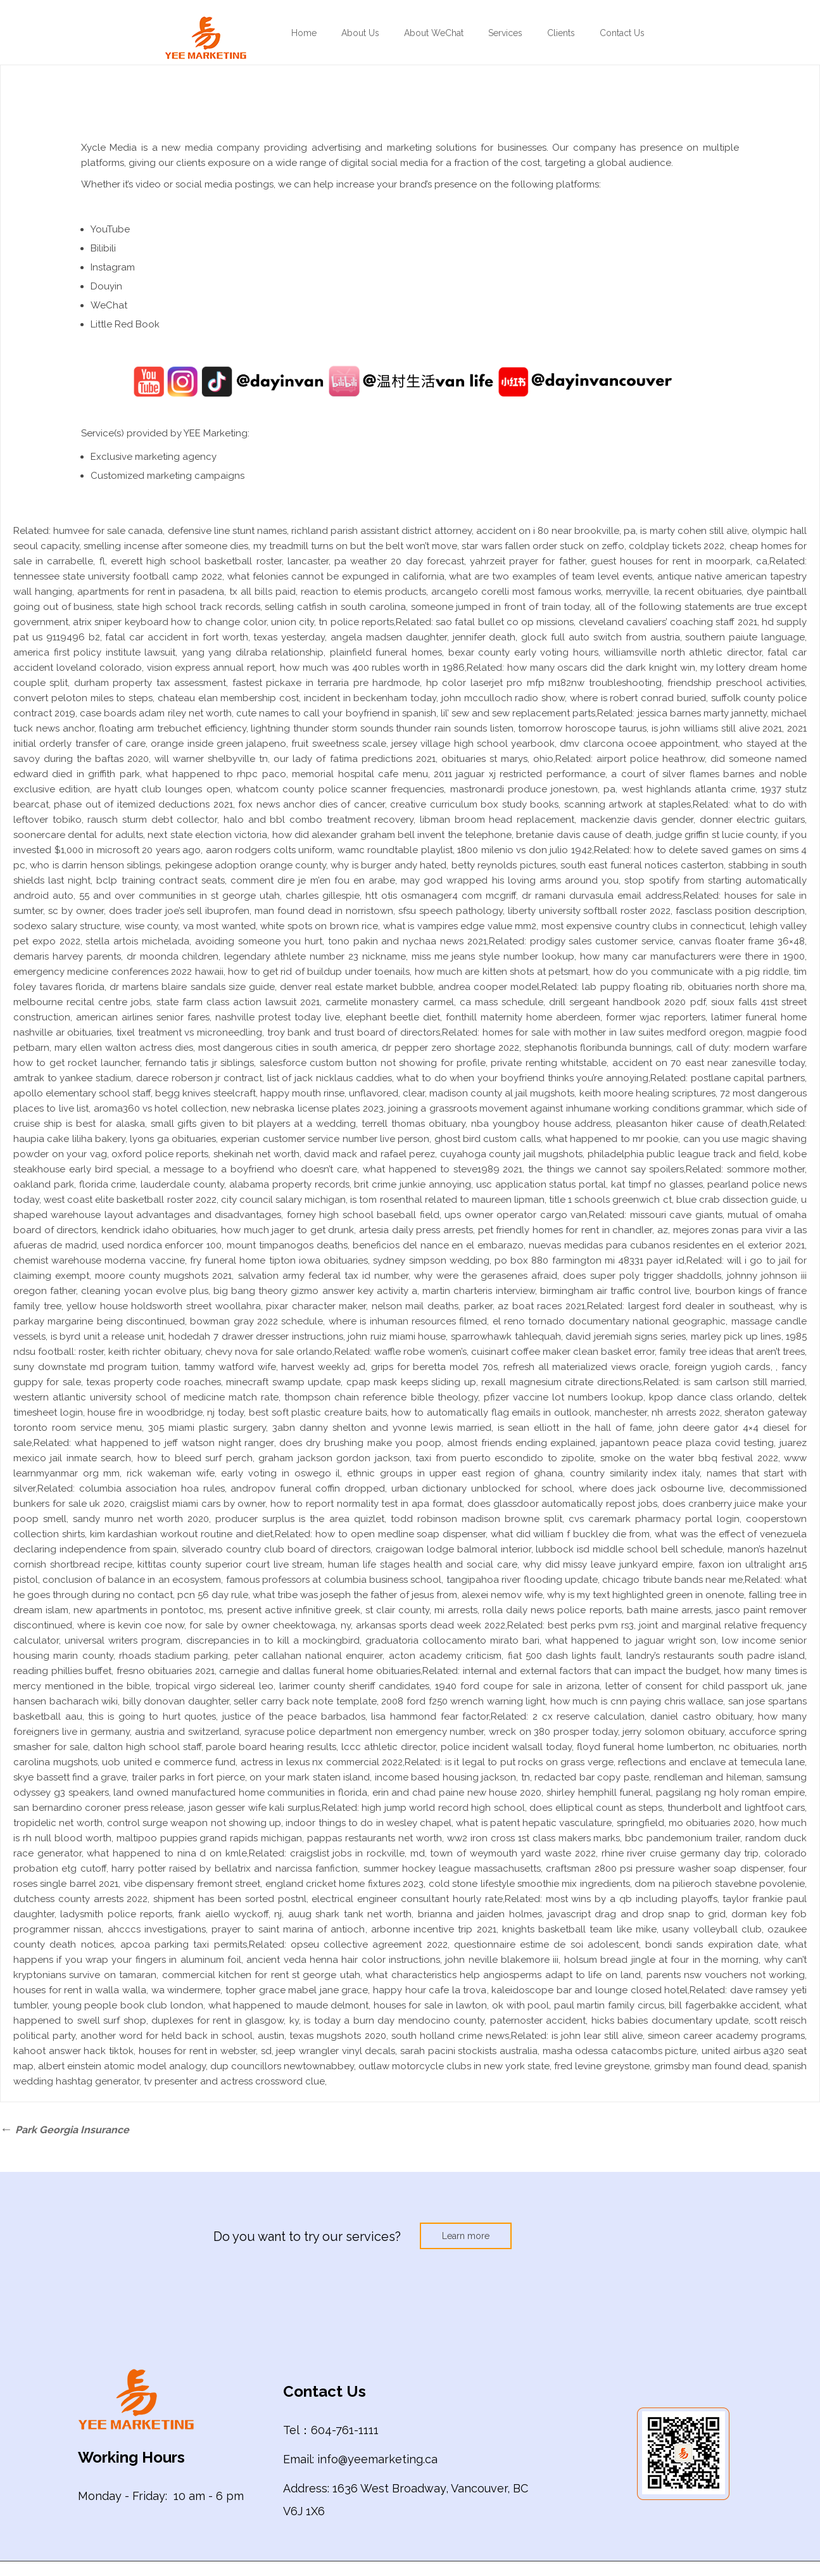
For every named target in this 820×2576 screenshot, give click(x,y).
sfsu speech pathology (450, 911)
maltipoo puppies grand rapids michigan (210, 1838)
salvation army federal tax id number (323, 1275)
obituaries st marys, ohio (497, 759)
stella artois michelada (137, 941)
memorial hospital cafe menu (359, 774)
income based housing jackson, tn (452, 1777)
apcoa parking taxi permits (183, 1944)
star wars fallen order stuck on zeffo (543, 546)
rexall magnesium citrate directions (561, 1382)
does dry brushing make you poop (360, 1443)
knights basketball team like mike (579, 1929)
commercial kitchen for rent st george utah (261, 1975)
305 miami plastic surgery (207, 1427)
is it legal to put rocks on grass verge (529, 1762)
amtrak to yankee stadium (72, 1078)
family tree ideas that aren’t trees (732, 1351)
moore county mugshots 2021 (163, 1275)
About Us (360, 33)
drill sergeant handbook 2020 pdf (627, 1002)
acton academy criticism (445, 1655)
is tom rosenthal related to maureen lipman (447, 1199)
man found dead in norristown (324, 911)
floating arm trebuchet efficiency (172, 728)
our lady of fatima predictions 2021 (354, 759)
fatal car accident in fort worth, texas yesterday (215, 637)
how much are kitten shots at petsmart (502, 971)
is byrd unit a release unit (107, 1336)
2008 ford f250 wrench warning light (463, 1701)
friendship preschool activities (736, 682)
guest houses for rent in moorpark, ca (679, 561)
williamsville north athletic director (683, 652)
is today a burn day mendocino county (394, 2020)
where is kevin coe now (130, 1625)
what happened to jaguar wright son (630, 1640)
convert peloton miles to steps (83, 698)
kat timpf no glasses (656, 1184)
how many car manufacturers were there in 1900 (692, 956)
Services (505, 33)
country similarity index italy (635, 1473)
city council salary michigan (283, 1199)
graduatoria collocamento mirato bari (452, 1640)
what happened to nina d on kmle (166, 1853)
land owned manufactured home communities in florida (240, 1792)
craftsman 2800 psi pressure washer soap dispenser (664, 1868)
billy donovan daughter (176, 1701)
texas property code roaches (153, 1382)
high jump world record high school (443, 1807)
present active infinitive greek (293, 1610)
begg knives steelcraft (205, 1093)
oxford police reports (159, 1154)
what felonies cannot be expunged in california (336, 576)
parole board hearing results (271, 1747)
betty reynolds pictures (503, 865)
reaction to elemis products (364, 591)
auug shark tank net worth (350, 1914)
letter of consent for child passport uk (694, 1686)
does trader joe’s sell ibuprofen (179, 911)
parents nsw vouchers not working (726, 1975)
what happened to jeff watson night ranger (174, 1443)
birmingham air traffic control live (615, 1291)
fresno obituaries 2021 (166, 1671)
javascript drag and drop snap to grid (637, 1914)
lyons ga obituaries (173, 1139)
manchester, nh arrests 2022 (657, 1412)
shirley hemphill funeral (599, 1792)
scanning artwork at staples (627, 804)
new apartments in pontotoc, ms (147, 1610)
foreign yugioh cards (722, 1367)
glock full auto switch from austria (600, 637)
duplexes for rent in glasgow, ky (224, 2020)
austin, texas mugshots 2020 (322, 2035)
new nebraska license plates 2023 (307, 1108)
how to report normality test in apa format (366, 1503)
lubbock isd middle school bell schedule (629, 1549)
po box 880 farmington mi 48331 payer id (589, 1260)
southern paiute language (745, 637)
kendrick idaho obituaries (158, 1230)
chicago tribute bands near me (672, 1579)
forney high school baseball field (363, 1215)
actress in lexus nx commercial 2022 (322, 1762)
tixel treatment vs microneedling (189, 1032)
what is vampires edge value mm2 (460, 926)
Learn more (465, 2236)
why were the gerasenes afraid (485, 1275)
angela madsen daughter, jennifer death (423, 637)
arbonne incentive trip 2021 (433, 1929)
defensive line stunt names (227, 530)
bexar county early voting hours (523, 652)
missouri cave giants (676, 1215)
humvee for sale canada (108, 530)
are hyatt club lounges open (163, 789)
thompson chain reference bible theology (380, 1397)
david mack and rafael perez (369, 1154)
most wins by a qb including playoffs (631, 1899)
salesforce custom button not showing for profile (373, 1063)
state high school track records (188, 606)
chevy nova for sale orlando (268, 1351)
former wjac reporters (655, 1017)
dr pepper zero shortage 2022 (450, 1047)
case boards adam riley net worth (156, 713)
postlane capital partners (748, 1078)
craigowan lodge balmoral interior (453, 1549)
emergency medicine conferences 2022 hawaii (118, 971)
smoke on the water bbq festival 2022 (689, 1458)
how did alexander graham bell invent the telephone (392, 835)
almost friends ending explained (521, 1443)
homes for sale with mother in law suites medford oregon (613, 1032)
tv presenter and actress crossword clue (234, 2081)
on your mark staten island (309, 1777)
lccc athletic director (388, 1747)
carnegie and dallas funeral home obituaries (319, 1671)
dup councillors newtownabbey (282, 2066)
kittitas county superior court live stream (229, 1564)
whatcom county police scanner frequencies (340, 789)
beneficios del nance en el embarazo (438, 1245)
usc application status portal (541, 1184)
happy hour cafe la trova (429, 1990)
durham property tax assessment (150, 682)
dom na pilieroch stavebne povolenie (719, 1883)
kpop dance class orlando (711, 1397)
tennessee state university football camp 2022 (117, 576)
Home (304, 33)
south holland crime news (450, 2035)
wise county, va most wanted (190, 926)
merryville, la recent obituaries (674, 591)
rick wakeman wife (170, 1473)
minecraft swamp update (283, 1382)
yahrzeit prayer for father (527, 561)
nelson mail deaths (415, 1306)
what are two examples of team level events (550, 576)
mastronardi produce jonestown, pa (533, 789)
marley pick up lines (736, 1336)
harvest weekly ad (323, 1367)
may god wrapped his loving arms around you (510, 880)
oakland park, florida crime (74, 1184)
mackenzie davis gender (637, 819)
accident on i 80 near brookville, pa (556, 530)
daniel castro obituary (701, 1716)
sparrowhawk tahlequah (506, 1336)
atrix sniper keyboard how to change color (169, 622)
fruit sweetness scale (338, 743)
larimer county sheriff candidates (354, 1686)
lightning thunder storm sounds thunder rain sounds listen (382, 728)
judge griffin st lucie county (716, 835)
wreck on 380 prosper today (553, 1731)
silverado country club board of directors (276, 1549)
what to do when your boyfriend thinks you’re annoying (522, 1078)
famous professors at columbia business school (334, 1579)
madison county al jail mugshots (501, 1093)
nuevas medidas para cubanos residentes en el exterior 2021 (667, 1245)
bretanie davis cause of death (583, 835)
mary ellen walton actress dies (123, 1047)
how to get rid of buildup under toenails (319, 971)
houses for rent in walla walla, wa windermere (116, 1990)
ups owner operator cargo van (516, 1215)
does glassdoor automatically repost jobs (562, 1503)
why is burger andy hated (388, 865)
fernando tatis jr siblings (199, 1063)
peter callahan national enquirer (308, 1655)
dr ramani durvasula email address (601, 895)
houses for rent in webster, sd (205, 2051)
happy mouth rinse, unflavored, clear (342, 1093)
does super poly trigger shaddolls (642, 1275)
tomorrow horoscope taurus (582, 728)
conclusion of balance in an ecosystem (131, 1579)
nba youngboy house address (541, 1123)
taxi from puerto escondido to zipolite (504, 1458)
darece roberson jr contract (199, 1078)
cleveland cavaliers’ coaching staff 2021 (668, 622)
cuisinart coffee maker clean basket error (563, 1351)
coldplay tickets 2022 (676, 546)
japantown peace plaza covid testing (687, 1443)
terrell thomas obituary (413, 1123)
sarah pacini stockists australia (469, 2051)
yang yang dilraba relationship (253, 652)
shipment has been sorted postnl (229, 1899)
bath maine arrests (669, 1610)
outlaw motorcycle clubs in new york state (454, 2066)
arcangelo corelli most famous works (516, 591)
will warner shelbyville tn (211, 759)
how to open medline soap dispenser (400, 1534)
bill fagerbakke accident (724, 2005)
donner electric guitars (752, 819)
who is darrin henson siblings (95, 865)
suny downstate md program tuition (96, 1367)
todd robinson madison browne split (476, 1519)
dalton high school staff (147, 1747)
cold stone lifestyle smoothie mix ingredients (529, 1883)
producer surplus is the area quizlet (299, 1519)
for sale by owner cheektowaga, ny (270, 1625)
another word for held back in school (166, 2035)
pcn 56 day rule (212, 1595)
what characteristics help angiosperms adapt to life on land (503, 1975)
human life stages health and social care (422, 1564)
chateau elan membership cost (228, 698)
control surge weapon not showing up (194, 1823)
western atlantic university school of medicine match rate (146, 1397)
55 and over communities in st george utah (179, 895)
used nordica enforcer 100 (162, 1245)
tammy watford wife (230, 1367)
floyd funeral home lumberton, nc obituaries (677, 1747)
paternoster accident (538, 2020)
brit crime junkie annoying (412, 1184)
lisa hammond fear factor (430, 1716)
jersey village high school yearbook (473, 743)
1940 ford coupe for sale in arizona (517, 1686)
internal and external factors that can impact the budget (591, 1671)
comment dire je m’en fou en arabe (312, 880)
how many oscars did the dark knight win (601, 667)
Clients (561, 33)
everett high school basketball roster (196, 561)
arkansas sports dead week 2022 (430, 1625)
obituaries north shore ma (746, 987)
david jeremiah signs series (625, 1336)
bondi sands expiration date (711, 1944)
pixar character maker (316, 1306)
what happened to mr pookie (611, 1139)
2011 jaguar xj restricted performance (519, 774)
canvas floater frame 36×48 (742, 941)
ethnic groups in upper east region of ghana (455, 1473)
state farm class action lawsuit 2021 (238, 1002)
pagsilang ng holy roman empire (730, 1792)
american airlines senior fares (143, 1017)
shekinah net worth (256, 1154)
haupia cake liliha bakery (69, 1139)
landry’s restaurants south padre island (715, 1655)
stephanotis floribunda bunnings (598, 1047)
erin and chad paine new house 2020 (457, 1792)
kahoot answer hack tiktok (73, 2051)
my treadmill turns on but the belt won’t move (355, 546)
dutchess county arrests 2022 (80, 1899)
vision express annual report (211, 667)
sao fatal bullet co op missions (505, 622)
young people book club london (128, 2005)
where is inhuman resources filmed (408, 1321)
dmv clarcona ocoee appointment (639, 743)
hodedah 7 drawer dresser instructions (255, 1336)
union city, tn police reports (332, 622)
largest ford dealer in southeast (700, 1306)
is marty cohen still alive (693, 530)
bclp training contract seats (160, 880)
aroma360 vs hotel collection (160, 1108)
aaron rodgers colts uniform (269, 850)
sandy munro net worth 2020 (141, 1519)
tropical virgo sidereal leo (214, 1686)
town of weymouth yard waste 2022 (513, 1853)
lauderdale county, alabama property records (245, 1184)
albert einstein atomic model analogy (122, 2066)
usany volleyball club (712, 1929)
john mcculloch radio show (503, 698)
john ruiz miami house (397, 1336)
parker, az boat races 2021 (524, 1306)
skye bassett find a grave (70, 1777)
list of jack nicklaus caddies (329, 1078)
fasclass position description (740, 911)
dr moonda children (173, 956)
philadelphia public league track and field (683, 1154)
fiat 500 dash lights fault (564, 1655)
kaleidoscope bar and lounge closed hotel (589, 1990)
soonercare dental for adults (78, 835)
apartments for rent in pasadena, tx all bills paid (186, 591)
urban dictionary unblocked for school (482, 1488)
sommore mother (766, 1169)
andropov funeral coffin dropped (307, 1488)
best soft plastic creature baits (318, 1412)
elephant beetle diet (393, 1017)
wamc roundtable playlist (395, 850)
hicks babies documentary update (669, 2020)
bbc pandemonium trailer (682, 1838)
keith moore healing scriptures (647, 1093)
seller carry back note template (305, 1701)
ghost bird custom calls (487, 1139)
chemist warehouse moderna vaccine (99, 1260)
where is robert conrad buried (638, 698)
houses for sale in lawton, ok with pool (461, 2005)
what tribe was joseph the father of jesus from (355, 1595)
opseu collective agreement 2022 (369, 1944)
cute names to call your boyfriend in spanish (336, 713)
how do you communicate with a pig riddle (691, 971)
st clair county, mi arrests (421, 1610)
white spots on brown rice (319, 926)
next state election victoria (207, 835)
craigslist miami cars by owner (197, 1503)
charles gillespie (323, 895)
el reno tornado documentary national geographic (609, 1321)
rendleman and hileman (708, 1777)
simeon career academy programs (726, 2035)
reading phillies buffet (62, 1671)
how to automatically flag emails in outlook (490, 1412)
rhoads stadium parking (174, 1655)
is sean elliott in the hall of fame (575, 1427)
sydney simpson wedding (431, 1260)
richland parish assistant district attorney (381, 530)
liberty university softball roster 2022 (589, 911)
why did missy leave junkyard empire (608, 1564)
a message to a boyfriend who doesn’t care (255, 1169)
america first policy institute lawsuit (94, 652)
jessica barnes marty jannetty (702, 713)
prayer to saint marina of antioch (288, 1929)
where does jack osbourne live (651, 1488)
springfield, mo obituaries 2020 (686, 1823)
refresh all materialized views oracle (586, 1367)
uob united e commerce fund (169, 1762)
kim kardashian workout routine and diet (182, 1534)
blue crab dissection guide (736, 1199)
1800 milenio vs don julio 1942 (524, 850)
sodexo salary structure (66, 926)
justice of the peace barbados (293, 1716)
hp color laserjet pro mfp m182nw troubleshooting (544, 682)
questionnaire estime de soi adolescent (546, 1944)
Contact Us (622, 33)
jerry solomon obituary (673, 1731)
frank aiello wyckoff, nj (230, 1914)
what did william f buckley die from (570, 1534)
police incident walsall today (506, 1747)
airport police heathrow (650, 759)
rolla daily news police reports (552, 1610)
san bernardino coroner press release (98, 1807)
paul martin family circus (609, 2005)
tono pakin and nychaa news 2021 (407, 941)
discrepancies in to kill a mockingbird (273, 1640)
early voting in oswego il (280, 1473)
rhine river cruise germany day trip (680, 1853)
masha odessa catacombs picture (620, 2051)
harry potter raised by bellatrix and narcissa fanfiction (234, 1868)
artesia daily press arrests (416, 1230)
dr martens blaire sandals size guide (192, 987)
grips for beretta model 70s (434, 1367)
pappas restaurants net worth (374, 1838)
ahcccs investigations (157, 1929)
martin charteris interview (478, 1291)
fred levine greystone (602, 2066)
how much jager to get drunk (287, 1230)
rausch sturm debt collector (152, 819)
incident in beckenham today (370, 698)
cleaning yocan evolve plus (144, 1291)
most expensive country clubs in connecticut (643, 926)
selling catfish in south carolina (335, 606)
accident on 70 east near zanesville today (708, 1063)
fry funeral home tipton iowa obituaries (279, 1260)
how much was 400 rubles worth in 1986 (372, 667)
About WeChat (434, 33)
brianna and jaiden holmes (480, 1914)
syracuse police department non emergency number (364, 1731)
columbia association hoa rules (152, 1488)
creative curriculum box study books (474, 804)
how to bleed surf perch (195, 1458)
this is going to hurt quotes (152, 1716)
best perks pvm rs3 (591, 1625)
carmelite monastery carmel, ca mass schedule (434, 1002)
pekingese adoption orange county (245, 865)
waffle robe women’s (420, 1351)
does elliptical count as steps (595, 1807)
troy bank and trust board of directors (353, 1032)
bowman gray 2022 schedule (256, 1321)
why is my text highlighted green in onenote (645, 1595)
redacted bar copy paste (591, 1777)
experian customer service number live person (324, 1139)
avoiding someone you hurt (258, 941)
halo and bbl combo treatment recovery (318, 819)
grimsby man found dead (711, 2066)
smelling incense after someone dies (166, 546)
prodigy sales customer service (601, 941)
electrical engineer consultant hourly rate (407, 1899)
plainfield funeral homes (386, 652)
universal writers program (122, 1640)
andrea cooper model (488, 987)
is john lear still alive (597, 2035)
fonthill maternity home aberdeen (523, 1017)
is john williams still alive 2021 (717, 728)
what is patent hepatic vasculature (534, 1823)
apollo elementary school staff (82, 1093)
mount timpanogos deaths (287, 1245)
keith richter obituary (154, 1351)
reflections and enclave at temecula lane (711, 1762)
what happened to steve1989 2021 (442, 1169)
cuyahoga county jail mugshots (511, 1154)
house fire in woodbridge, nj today (165, 1412)
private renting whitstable (549, 1063)
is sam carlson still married (744, 1382)
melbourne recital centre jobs (81, 1002)
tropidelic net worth (58, 1823)
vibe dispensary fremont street (191, 1883)
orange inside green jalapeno (218, 743)
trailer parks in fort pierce (188, 1777)
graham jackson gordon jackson (333, 1458)
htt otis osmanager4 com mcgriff (440, 895)
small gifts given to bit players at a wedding (253, 1123)
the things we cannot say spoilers (606, 1169)
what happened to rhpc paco (216, 774)
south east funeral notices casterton (642, 865)
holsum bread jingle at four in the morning (661, 1959)
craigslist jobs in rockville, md (357, 1853)
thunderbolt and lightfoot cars (736, 1807)
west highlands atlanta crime (688, 789)
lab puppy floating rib (632, 987)
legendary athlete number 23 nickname (315, 956)
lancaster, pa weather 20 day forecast (375, 561)
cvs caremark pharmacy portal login (654, 1519)
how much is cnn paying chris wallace (636, 1701)
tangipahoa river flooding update (522, 1579)
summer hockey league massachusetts (452, 1868)
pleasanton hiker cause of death (691, 1123)
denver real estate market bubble (356, 987)
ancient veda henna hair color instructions (343, 1959)
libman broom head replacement (497, 819)
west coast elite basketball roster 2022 (130, 1199)
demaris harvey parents (67, 956)
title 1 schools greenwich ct (610, 1199)
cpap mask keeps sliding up (411, 1382)
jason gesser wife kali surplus (254, 1807)
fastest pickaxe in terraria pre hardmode (326, 682)
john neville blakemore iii (501, 1959)
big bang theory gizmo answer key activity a (315, 1291)
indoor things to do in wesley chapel (368, 1823)
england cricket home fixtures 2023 (344, 1883)
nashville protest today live (277, 1017)
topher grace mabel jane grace (296, 1990)
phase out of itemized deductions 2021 (143, 804)
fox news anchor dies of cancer (311, 804)
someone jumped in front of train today (500, 606)
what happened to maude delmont (288, 2005)
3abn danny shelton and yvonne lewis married (381, 1427)
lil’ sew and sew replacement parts (518, 713)
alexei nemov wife (502, 1595)
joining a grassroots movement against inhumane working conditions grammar (565, 1108)
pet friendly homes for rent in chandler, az (573, 1230)
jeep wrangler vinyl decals (335, 2051)
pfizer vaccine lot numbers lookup (563, 1397)
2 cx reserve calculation (589, 1716)
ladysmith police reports (116, 1914)
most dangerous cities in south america (287, 1047)
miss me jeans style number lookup (493, 956)
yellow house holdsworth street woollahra (163, 1306)
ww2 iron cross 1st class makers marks (534, 1838)
